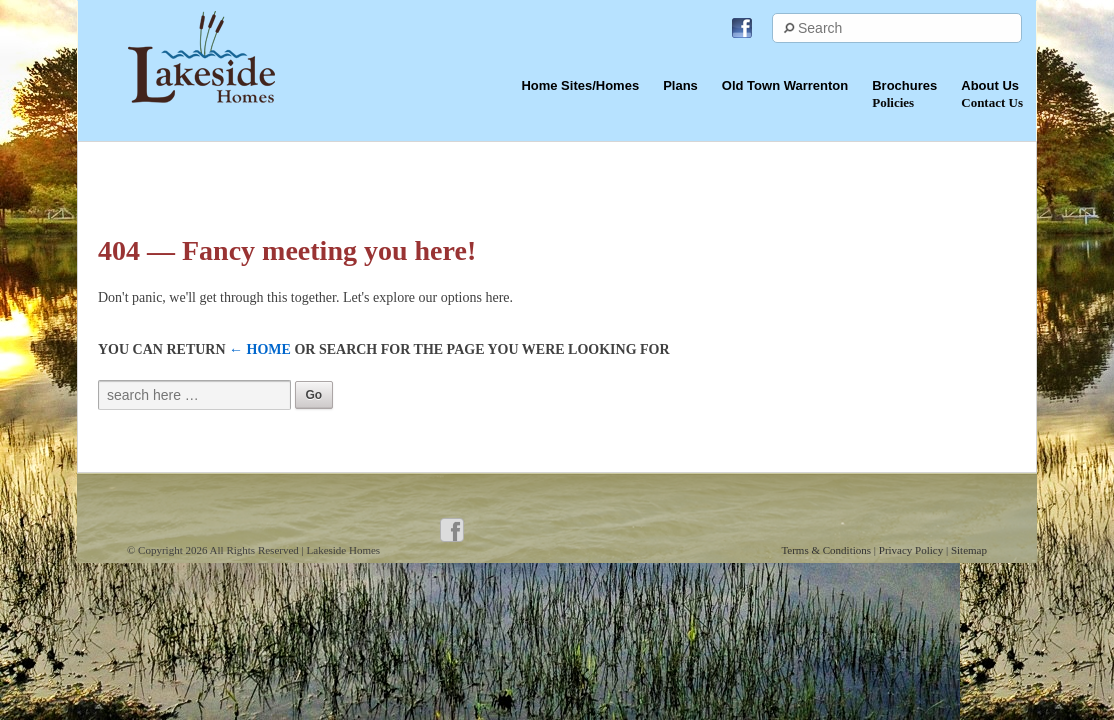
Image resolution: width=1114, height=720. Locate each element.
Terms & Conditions (827, 550)
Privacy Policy (912, 550)
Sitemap (969, 550)
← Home (260, 349)
